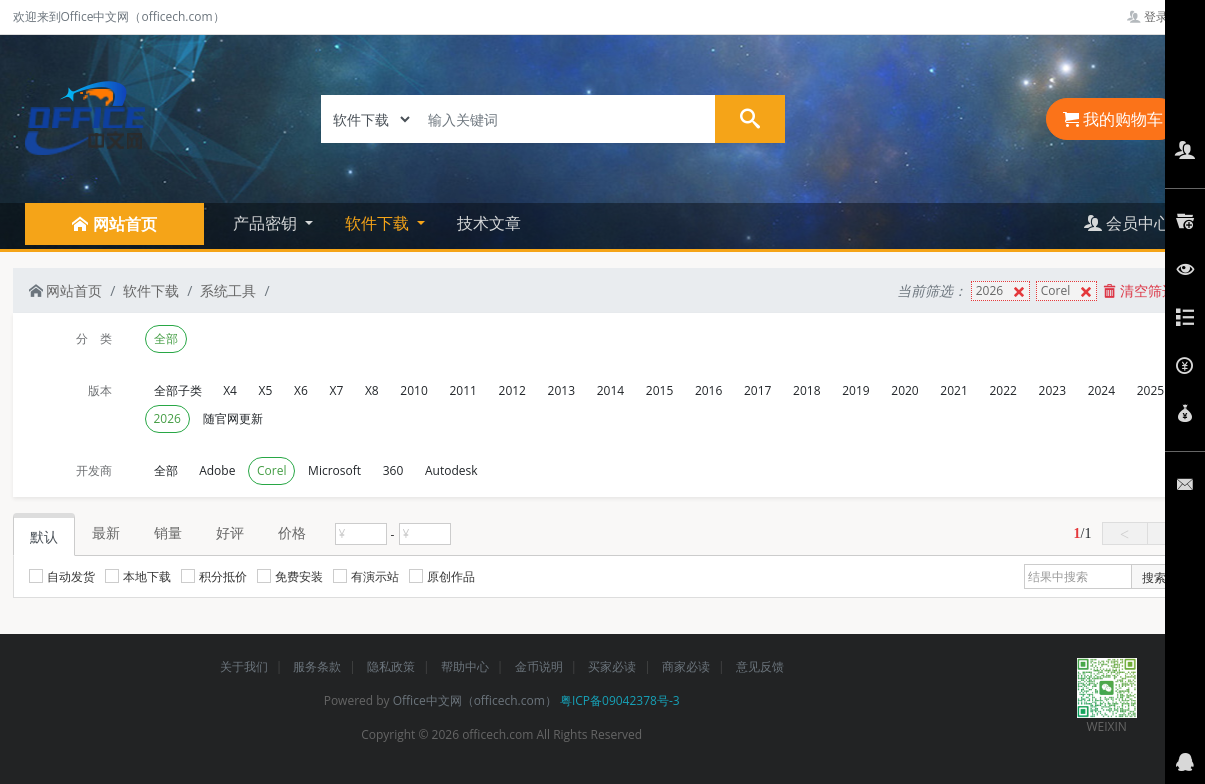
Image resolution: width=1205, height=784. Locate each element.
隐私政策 (391, 666)
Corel (1068, 291)
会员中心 (1127, 223)
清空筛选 (1140, 290)
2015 (659, 390)
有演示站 (366, 576)
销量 (168, 532)
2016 (708, 390)
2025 (1150, 390)
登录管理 (1159, 16)
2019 (855, 390)
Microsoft (334, 470)
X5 (266, 390)
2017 (757, 390)
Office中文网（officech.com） (475, 700)
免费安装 (290, 576)
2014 (610, 390)
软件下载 (151, 290)
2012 (512, 390)
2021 (953, 390)
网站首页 (66, 290)
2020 (904, 390)
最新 (106, 532)
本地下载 (138, 576)
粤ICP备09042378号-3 (620, 700)
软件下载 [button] (379, 223)
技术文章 (489, 223)
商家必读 (686, 666)
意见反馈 (760, 666)
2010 (413, 390)
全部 (166, 338)
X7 (336, 390)
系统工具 (228, 290)
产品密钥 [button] (267, 223)
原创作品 (442, 576)
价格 (292, 532)
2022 (1002, 390)
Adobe (217, 470)
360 (393, 470)
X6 (301, 390)
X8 (372, 390)
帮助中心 (465, 666)
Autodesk (451, 470)
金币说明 (539, 666)
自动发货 (62, 576)
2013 (561, 390)
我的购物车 (1113, 119)
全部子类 (178, 390)
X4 (230, 390)
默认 (44, 536)
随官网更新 (233, 418)
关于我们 (244, 666)
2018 (806, 390)
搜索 (1154, 577)
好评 (230, 532)
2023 (1052, 390)
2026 (1002, 291)
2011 (462, 390)
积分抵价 (214, 576)
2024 (1101, 390)
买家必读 (612, 666)
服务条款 (317, 666)
